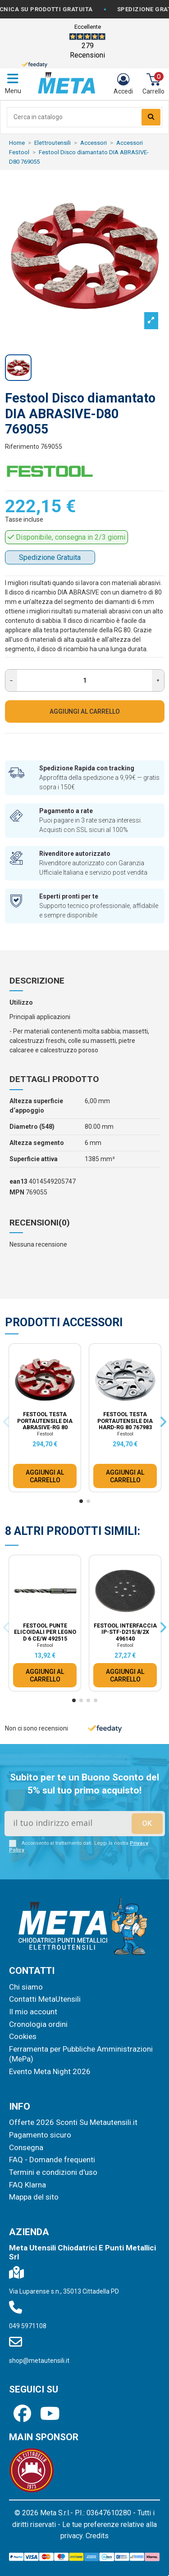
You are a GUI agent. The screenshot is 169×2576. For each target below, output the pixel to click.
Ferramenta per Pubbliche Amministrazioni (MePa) (81, 2053)
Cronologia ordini (38, 2024)
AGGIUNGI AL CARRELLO (85, 711)
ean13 (18, 1181)
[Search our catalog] (151, 117)
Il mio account (33, 2011)
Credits (97, 2535)
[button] (81, 1501)
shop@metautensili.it (39, 2360)
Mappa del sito (34, 2196)
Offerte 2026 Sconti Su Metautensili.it (73, 2122)
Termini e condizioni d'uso (53, 2172)
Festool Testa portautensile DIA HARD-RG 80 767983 (125, 1421)
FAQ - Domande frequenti (52, 2159)
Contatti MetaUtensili (45, 1999)
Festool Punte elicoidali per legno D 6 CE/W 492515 (45, 1632)
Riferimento (22, 446)
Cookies (23, 2036)
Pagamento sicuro (40, 2134)
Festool (45, 1434)
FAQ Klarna (27, 2184)
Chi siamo (26, 1986)
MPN (16, 1192)
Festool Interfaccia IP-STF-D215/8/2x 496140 (125, 1632)
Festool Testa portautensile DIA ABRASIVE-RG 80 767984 (45, 1424)
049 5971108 (27, 2326)
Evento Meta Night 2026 (50, 2071)
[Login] (123, 84)
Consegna (26, 2147)
